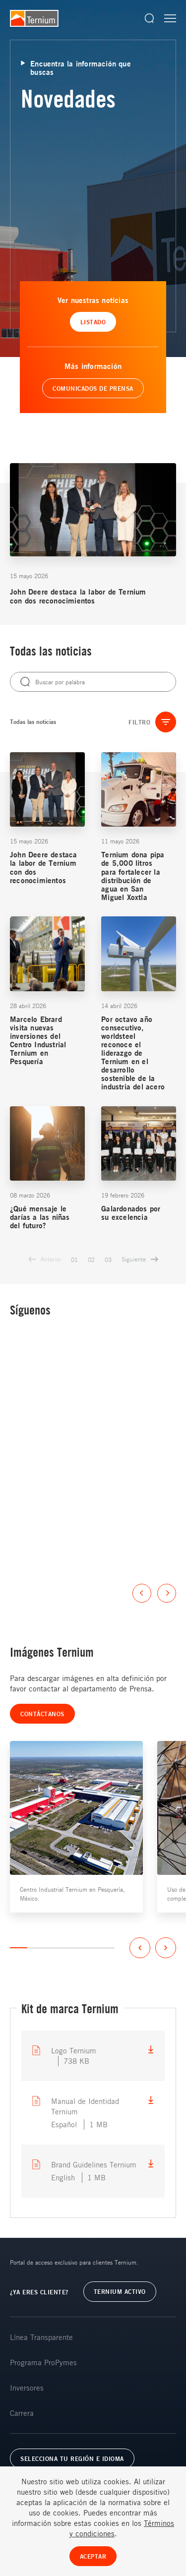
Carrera (22, 2412)
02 (91, 1259)
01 (74, 1259)
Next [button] (166, 1593)
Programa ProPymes (43, 2362)
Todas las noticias (33, 721)
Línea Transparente (41, 2337)
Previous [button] (141, 1593)
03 (108, 1259)
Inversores (27, 2387)
